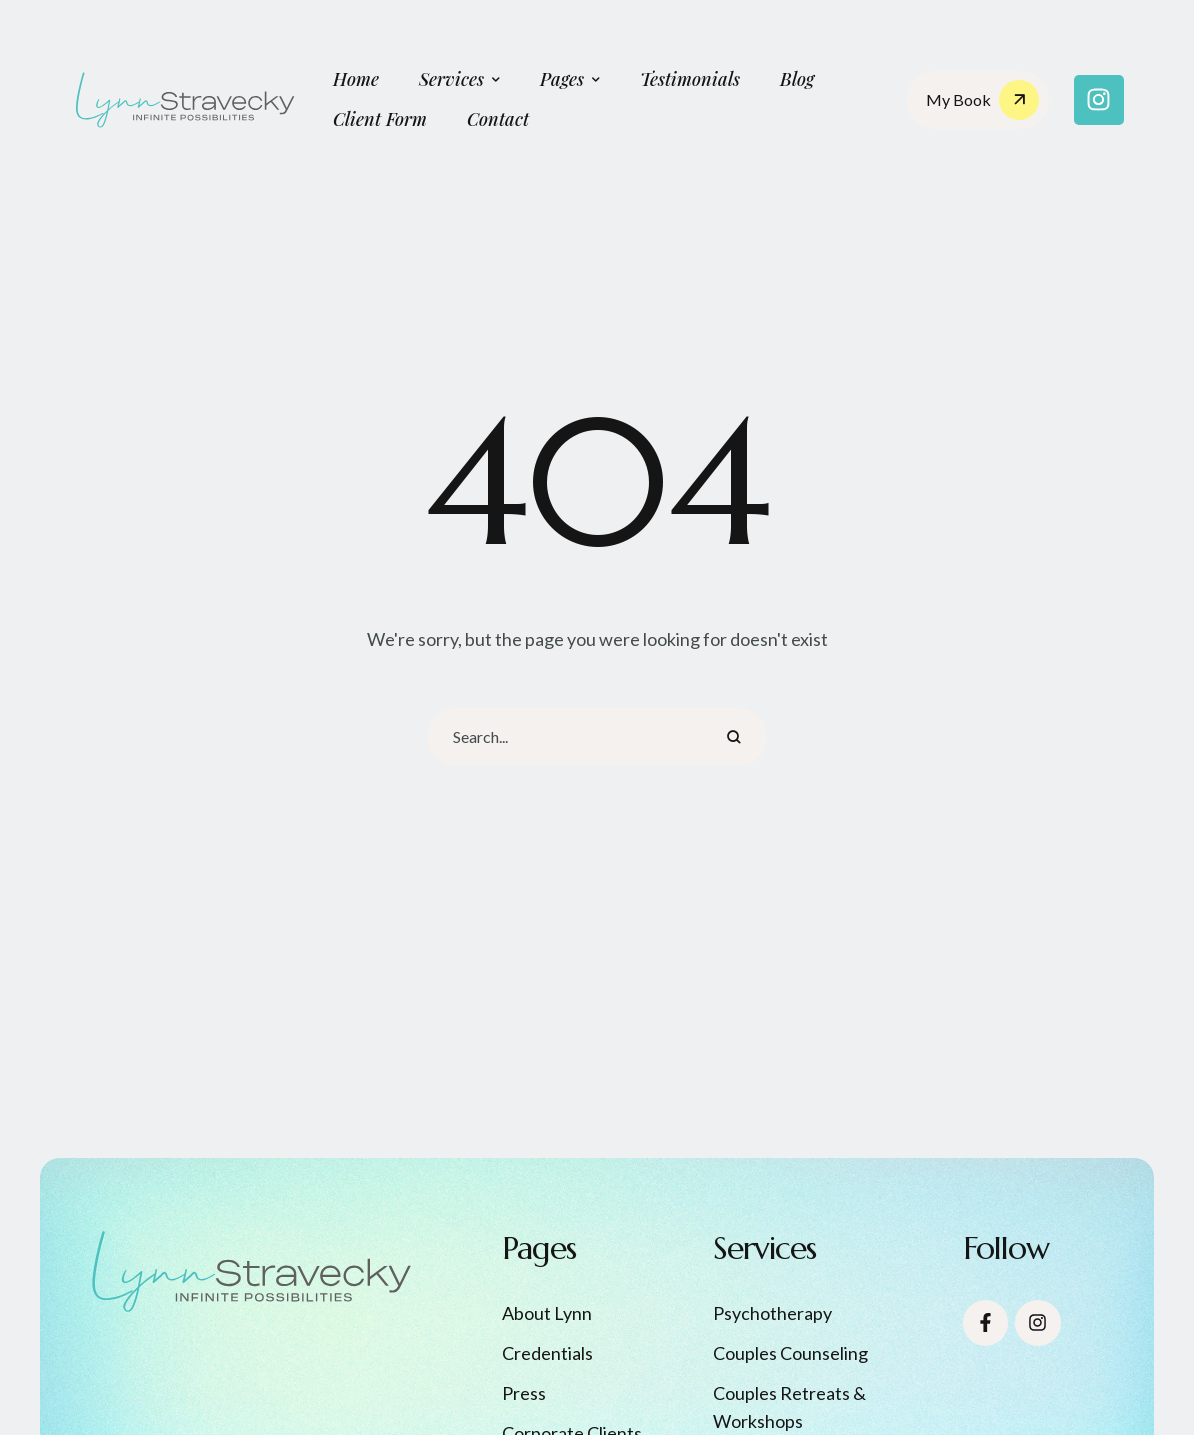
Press (524, 1393)
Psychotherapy (772, 1313)
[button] (496, 80)
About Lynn (547, 1313)
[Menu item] (356, 80)
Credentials (547, 1353)
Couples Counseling (790, 1353)
